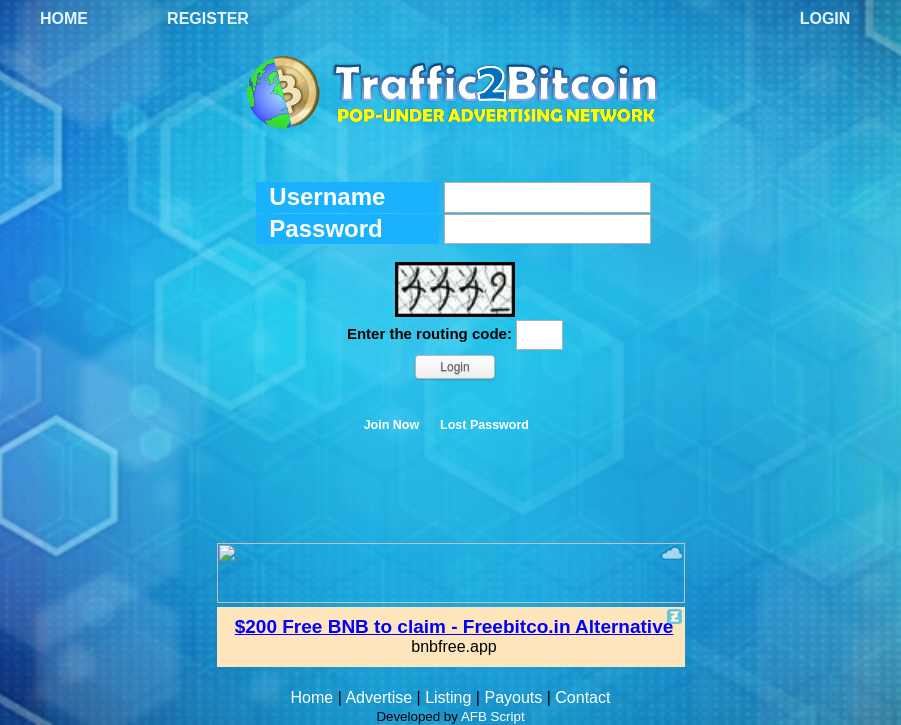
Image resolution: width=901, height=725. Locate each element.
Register (208, 18)
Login (825, 18)
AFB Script (493, 716)
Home (64, 18)
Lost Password (484, 425)
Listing (448, 697)
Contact (582, 697)
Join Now (392, 425)
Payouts (513, 697)
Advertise (378, 697)
